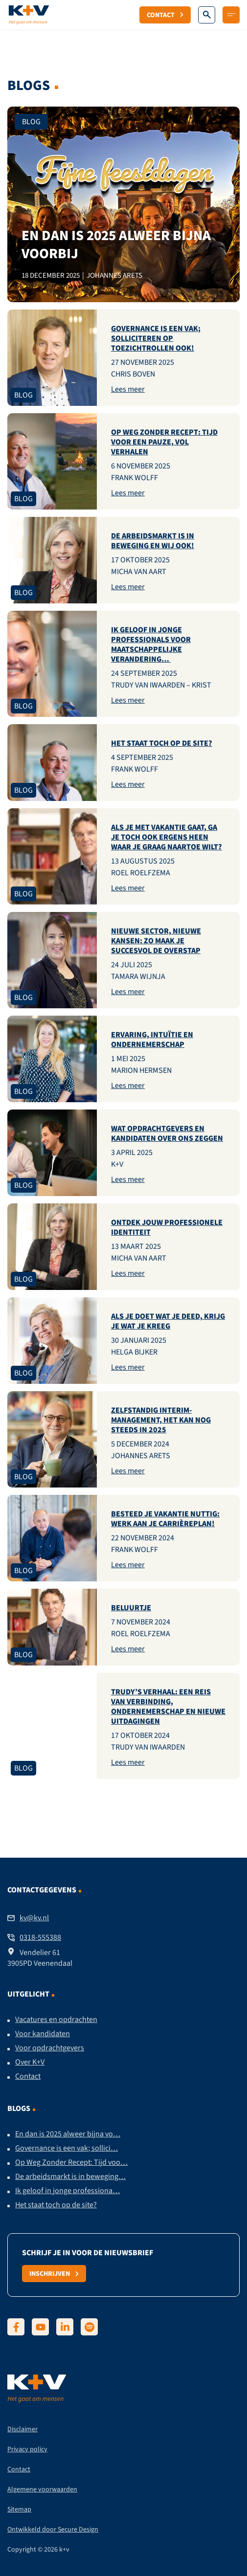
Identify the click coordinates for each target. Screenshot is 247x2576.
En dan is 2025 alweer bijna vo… (67, 2134)
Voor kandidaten (42, 2034)
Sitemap (19, 2509)
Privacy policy (27, 2449)
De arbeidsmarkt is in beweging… (70, 2176)
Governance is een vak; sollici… (66, 2148)
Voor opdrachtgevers (49, 2048)
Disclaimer (22, 2429)
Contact (165, 14)
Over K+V (30, 2062)
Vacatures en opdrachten (56, 2019)
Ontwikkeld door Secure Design (52, 2529)
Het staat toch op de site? (56, 2205)
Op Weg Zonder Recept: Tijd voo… (71, 2162)
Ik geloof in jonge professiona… (67, 2191)
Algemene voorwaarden (42, 2489)
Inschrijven (54, 2273)
